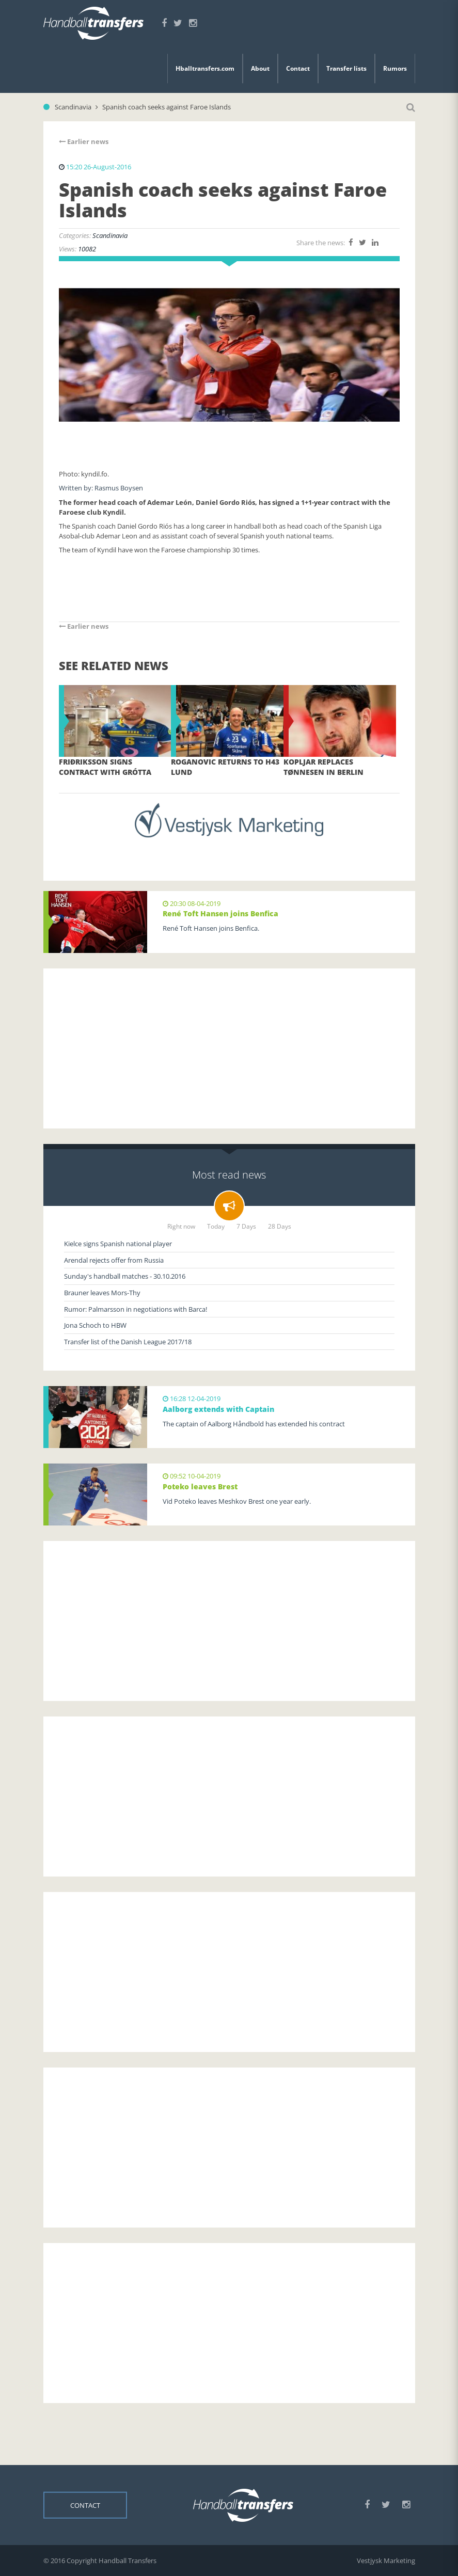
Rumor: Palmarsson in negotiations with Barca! (135, 1309)
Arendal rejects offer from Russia (114, 1260)
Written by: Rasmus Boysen (101, 487)
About (260, 68)
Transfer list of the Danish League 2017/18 (128, 1341)
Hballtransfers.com (205, 68)
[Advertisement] (229, 1048)
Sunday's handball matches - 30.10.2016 (124, 1276)
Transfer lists (346, 68)
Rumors (395, 68)
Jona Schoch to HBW (95, 1325)
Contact (298, 68)
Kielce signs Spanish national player (118, 1243)
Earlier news (83, 141)
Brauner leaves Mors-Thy (102, 1292)
